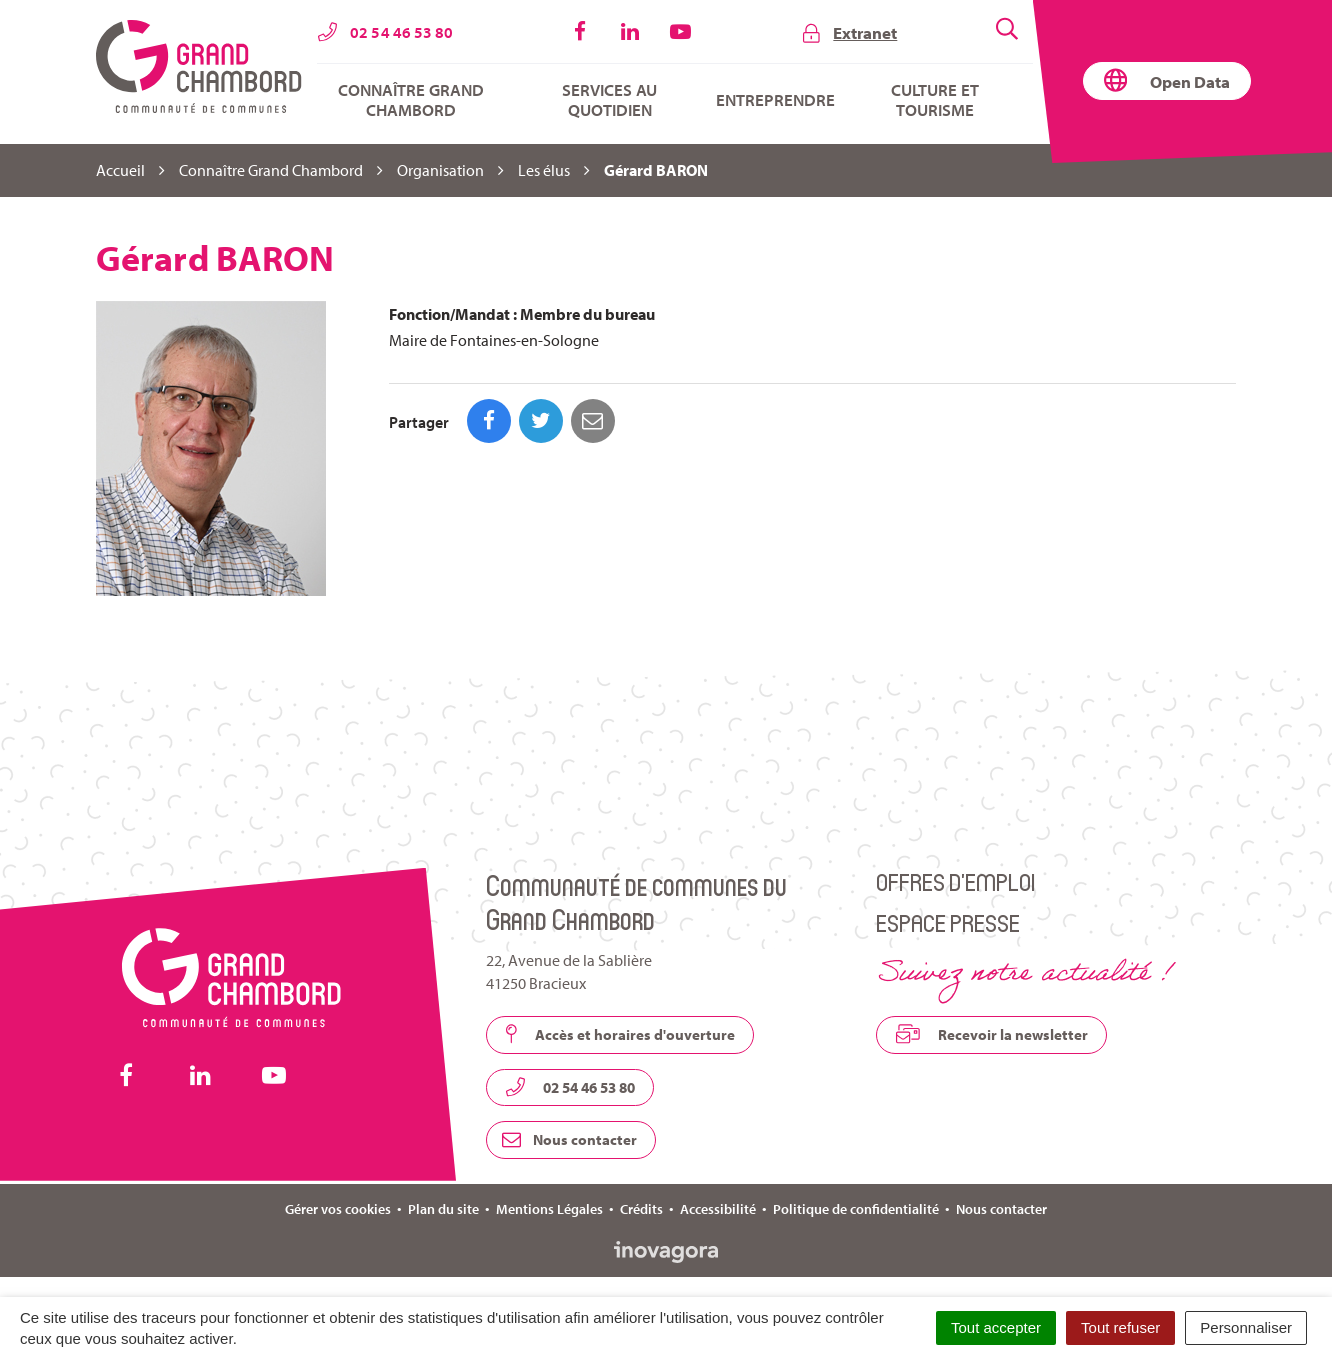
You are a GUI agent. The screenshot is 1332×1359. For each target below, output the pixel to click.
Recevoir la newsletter (991, 1034)
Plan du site (443, 1209)
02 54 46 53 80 (570, 1087)
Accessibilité (718, 1209)
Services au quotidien (609, 100)
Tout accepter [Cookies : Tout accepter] (996, 1327)
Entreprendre (775, 100)
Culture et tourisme (935, 100)
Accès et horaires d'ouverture (620, 1034)
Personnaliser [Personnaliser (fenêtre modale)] (1246, 1327)
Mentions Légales (549, 1209)
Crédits (641, 1209)
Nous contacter (569, 1139)
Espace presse (948, 922)
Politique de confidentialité (856, 1209)
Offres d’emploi (955, 881)
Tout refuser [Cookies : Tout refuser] (1120, 1327)
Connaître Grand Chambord (411, 100)
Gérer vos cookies (338, 1209)
